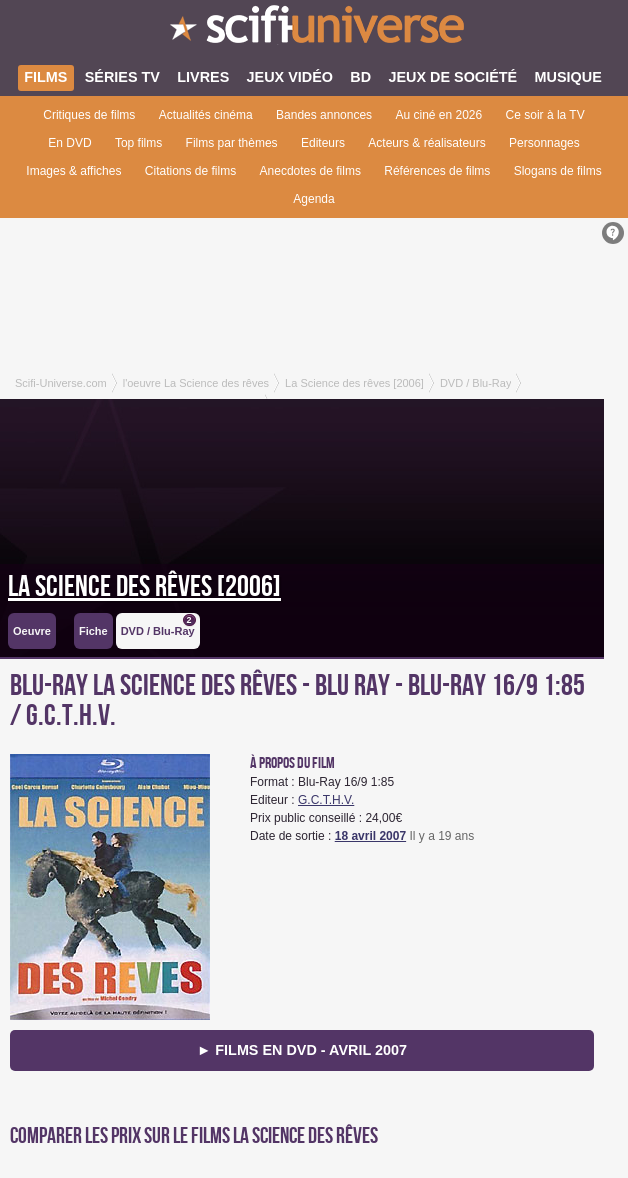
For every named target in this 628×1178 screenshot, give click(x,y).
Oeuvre (32, 631)
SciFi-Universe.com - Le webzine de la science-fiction (314, 30)
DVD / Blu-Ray (158, 625)
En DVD (69, 143)
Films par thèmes (232, 143)
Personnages (544, 143)
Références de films (437, 171)
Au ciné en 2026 (438, 115)
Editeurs (323, 143)
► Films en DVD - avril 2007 (302, 1050)
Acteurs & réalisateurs (426, 143)
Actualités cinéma (206, 115)
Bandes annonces (324, 115)
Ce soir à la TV (545, 115)
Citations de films (190, 171)
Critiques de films (89, 115)
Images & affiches (73, 171)
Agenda (313, 199)
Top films (138, 143)
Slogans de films (558, 171)
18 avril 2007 (370, 836)
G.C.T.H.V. (326, 800)
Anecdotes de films (310, 171)
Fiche (93, 631)
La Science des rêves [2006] (144, 587)
